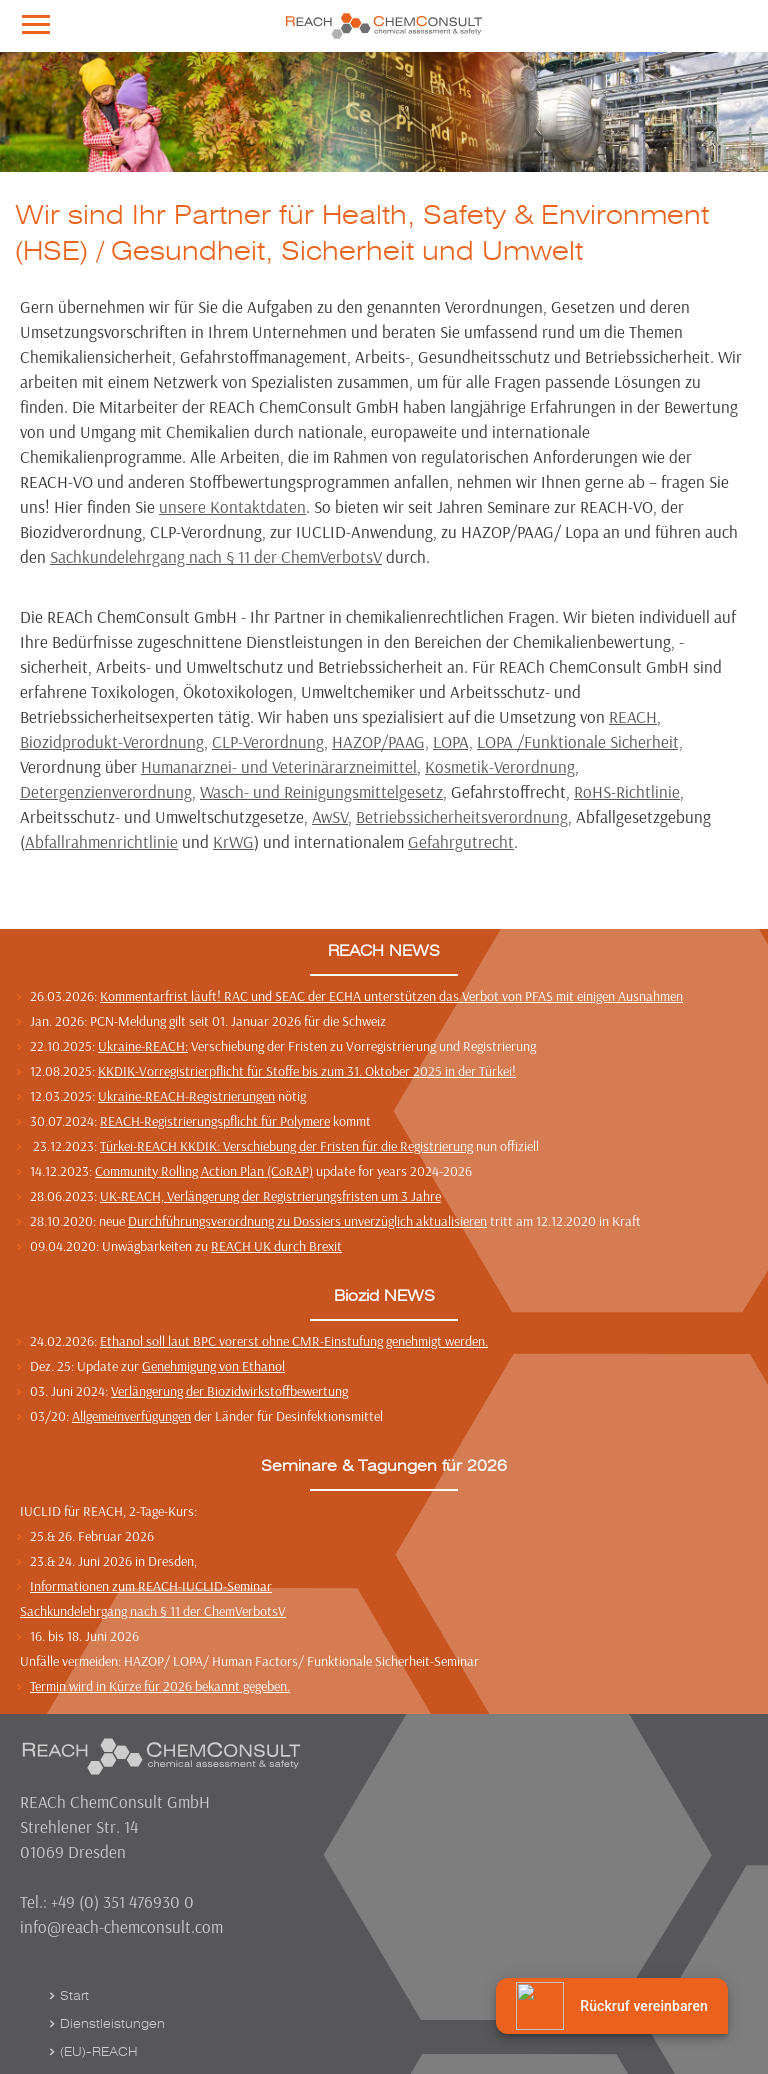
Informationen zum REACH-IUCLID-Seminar (151, 1586)
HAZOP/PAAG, (380, 741)
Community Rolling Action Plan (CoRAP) (204, 1171)
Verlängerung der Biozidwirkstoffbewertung (229, 1391)
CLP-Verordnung (268, 741)
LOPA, (453, 741)
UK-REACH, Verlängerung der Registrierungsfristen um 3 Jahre (270, 1196)
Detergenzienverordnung (106, 791)
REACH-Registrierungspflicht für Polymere (215, 1121)
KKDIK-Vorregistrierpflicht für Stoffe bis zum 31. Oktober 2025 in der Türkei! (307, 1071)
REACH (633, 716)
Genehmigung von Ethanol (213, 1366)
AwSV (330, 816)
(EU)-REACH (98, 2052)
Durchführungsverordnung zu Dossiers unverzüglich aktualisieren (307, 1221)
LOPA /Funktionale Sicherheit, (580, 741)
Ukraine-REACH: (143, 1046)
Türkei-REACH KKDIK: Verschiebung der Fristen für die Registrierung (286, 1146)
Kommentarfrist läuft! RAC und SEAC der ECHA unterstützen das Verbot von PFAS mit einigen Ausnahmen (391, 996)
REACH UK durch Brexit (276, 1246)
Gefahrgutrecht (461, 841)
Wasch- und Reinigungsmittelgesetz (321, 791)
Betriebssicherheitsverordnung (462, 816)
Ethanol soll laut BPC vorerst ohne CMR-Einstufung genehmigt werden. (294, 1341)
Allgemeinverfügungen (131, 1416)
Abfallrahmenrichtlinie (101, 841)
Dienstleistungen (112, 2024)
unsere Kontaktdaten (232, 506)
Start (74, 1996)
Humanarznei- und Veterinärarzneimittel (279, 766)
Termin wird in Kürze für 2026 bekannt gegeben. (160, 1686)
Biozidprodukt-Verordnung (112, 741)
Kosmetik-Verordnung (500, 766)
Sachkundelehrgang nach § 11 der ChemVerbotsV (216, 556)
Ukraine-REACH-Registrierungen (186, 1096)
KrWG (233, 841)
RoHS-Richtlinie (627, 791)
